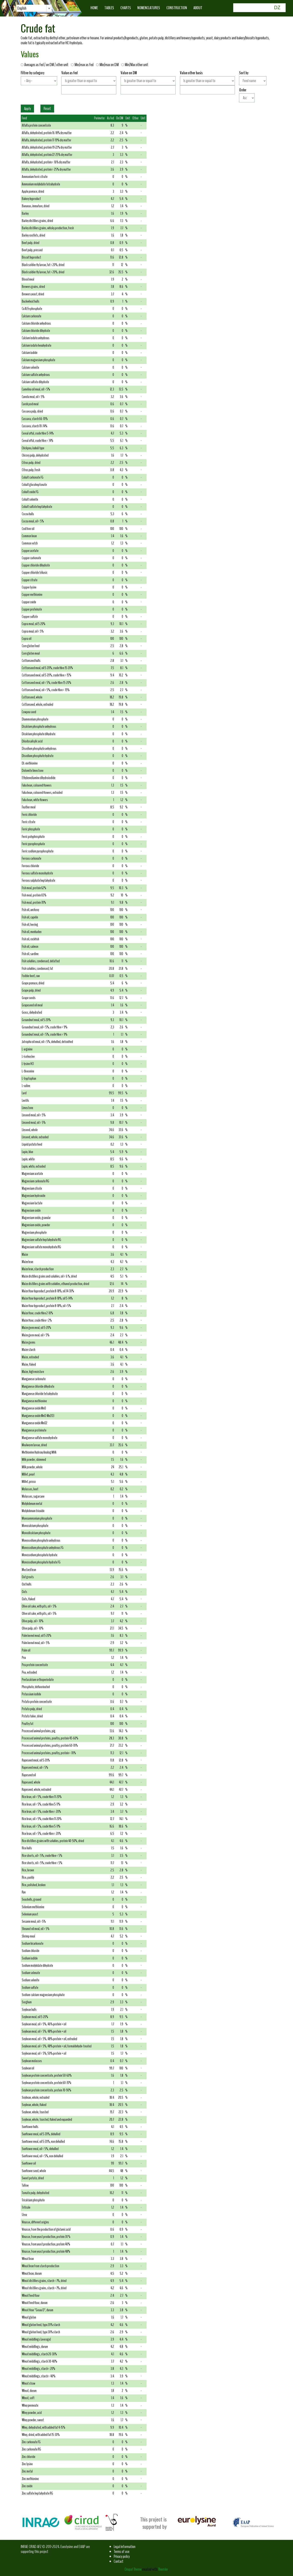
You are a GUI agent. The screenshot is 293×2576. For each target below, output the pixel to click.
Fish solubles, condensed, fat (37, 968)
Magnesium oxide (31, 1210)
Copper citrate (29, 580)
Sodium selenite (30, 1980)
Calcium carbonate (31, 316)
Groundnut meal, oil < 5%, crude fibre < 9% (44, 1027)
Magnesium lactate (32, 1203)
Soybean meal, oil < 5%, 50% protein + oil (44, 2053)
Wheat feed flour (31, 2295)
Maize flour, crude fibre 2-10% (37, 1313)
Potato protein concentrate (37, 1701)
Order (242, 89)
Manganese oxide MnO (34, 1408)
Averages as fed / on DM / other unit (45, 64)
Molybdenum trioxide (33, 1510)
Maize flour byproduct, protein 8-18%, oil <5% (46, 1305)
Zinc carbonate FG (31, 2442)
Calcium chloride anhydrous (36, 323)
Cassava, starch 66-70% (35, 418)
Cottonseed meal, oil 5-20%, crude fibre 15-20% (47, 667)
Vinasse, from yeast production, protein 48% (46, 2251)
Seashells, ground (31, 1899)
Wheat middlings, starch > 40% (38, 2376)
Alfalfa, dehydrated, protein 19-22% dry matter (47, 147)
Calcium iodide (29, 352)
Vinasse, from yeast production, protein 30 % (46, 2236)
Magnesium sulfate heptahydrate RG (41, 1239)
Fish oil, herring (30, 924)
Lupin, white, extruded (34, 1166)
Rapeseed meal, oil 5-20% (36, 1760)
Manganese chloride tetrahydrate (40, 1393)
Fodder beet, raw (31, 975)
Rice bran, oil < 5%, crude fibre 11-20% (42, 1796)
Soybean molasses (32, 2060)
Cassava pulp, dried (32, 411)
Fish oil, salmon (30, 946)
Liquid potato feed (32, 1144)
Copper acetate (30, 550)
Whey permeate (30, 2405)
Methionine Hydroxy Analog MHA (39, 1452)
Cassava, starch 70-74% (34, 426)
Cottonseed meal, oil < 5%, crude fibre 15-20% (46, 682)
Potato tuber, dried (32, 1716)
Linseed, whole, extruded (35, 1137)
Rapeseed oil (29, 1775)
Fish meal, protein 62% (34, 888)
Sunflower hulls (30, 2126)
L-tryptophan (29, 1078)
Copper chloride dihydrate (36, 565)
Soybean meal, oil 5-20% (35, 2016)
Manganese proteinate (34, 1430)
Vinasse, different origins (35, 2222)
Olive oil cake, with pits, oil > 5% (39, 1613)
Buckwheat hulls (30, 301)
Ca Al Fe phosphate (32, 308)
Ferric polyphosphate (33, 836)
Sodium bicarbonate (32, 1943)
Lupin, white (28, 1159)
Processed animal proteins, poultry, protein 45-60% (50, 1738)
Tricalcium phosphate (33, 2200)
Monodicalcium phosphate (36, 1533)
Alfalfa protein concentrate (36, 125)
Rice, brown (28, 1870)
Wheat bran (28, 2258)
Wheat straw (28, 2383)
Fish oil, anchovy (30, 909)
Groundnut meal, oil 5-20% (36, 1019)
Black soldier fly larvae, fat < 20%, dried (43, 264)
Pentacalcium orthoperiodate (38, 1679)
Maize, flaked (29, 1364)
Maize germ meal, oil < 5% (35, 1335)
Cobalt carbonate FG (32, 477)
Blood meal (28, 279)
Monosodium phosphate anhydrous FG (43, 1547)
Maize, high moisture (33, 1371)
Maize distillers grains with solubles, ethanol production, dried (55, 1283)
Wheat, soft (28, 2398)
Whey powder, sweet (33, 2420)
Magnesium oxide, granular (36, 1217)
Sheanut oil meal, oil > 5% (35, 1928)
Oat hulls (26, 1584)
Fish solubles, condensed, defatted (41, 961)
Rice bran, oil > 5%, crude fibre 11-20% (42, 1818)
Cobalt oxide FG (30, 491)
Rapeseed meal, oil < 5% (35, 1767)
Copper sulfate (30, 616)
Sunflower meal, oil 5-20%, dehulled (41, 2134)
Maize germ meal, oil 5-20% (36, 1327)
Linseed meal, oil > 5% (34, 1122)
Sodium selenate (31, 1972)
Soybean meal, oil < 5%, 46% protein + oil (44, 2024)
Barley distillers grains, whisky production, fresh (48, 228)
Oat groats (28, 1577)
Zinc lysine (27, 2464)
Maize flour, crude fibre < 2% (37, 1320)
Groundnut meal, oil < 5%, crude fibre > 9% (44, 1034)
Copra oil (26, 638)
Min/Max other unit (134, 64)
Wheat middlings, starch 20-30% (39, 2354)
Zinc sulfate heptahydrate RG (37, 2493)
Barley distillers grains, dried (37, 220)
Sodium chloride (30, 1950)
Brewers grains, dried (33, 286)
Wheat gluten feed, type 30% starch (41, 2332)
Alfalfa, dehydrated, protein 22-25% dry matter (47, 154)
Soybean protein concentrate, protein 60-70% (46, 2082)
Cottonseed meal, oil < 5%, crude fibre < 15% (46, 690)
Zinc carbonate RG (31, 2449)
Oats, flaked (28, 1599)
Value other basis (191, 72)
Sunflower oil (29, 2163)
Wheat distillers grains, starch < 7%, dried (44, 2280)
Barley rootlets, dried (33, 235)
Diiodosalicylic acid (32, 741)
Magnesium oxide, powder (36, 1225)
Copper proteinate (32, 609)
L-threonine (28, 1071)
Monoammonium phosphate (37, 1518)
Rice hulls (27, 1848)
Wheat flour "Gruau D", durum (37, 2310)
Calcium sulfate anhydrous (36, 374)
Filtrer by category (32, 72)
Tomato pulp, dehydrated (35, 2192)
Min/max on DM (108, 64)
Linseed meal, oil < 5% (34, 1115)
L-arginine (27, 1049)
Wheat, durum (29, 2390)
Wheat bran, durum (32, 2273)
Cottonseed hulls (31, 660)
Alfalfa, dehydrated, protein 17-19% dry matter (46, 140)
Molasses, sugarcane (33, 1496)
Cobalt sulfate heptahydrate (37, 506)
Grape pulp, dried (31, 990)
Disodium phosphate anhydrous (39, 748)
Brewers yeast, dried (33, 294)
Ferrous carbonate (31, 858)
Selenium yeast (30, 1914)
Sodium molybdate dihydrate (37, 1965)
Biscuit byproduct (31, 257)
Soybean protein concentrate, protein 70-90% (46, 2090)
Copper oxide (29, 602)
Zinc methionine (30, 2478)
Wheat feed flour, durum (34, 2302)
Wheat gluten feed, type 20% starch (41, 2324)
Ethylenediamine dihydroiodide (38, 777)
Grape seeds (29, 997)
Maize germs (28, 1342)
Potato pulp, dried (32, 1708)
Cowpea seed (29, 712)
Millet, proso (29, 1481)
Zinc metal (27, 2471)
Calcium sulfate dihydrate (35, 382)
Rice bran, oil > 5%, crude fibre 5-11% (41, 1826)
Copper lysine (29, 587)
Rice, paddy (28, 1877)
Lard (24, 1093)
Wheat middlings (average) (36, 2339)
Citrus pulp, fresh (31, 469)
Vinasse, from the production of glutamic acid (46, 2229)
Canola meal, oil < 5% (33, 396)
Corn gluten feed (31, 645)
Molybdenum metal (32, 1503)
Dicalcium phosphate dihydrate (38, 734)
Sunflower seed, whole (34, 2170)
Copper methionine (32, 594)
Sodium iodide (30, 1958)
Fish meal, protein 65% (34, 895)
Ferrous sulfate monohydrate (37, 873)
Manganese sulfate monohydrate (39, 1437)
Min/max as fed (83, 64)
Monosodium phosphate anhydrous (41, 1540)
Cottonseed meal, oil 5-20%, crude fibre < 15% (46, 675)
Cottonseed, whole (32, 697)
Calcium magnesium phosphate (38, 360)
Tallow (25, 2185)
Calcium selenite (30, 367)
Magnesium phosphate (34, 1232)
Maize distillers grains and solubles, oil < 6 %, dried (49, 1276)
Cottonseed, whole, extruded (37, 704)
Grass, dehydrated (32, 1012)
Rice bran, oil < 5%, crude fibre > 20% (41, 1811)
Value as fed (69, 72)
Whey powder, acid (32, 2412)
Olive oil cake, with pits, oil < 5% (39, 1606)
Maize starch (28, 1349)
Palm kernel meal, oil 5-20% (36, 1635)
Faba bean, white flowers (35, 799)
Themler (163, 2569)
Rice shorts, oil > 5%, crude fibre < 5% (42, 1862)
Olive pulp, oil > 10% (32, 1628)
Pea (24, 1657)
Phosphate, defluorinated (36, 1686)
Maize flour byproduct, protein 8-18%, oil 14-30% (48, 1291)
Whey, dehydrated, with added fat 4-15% (43, 2427)
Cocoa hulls (28, 514)
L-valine (26, 1085)
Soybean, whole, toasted (35, 2112)
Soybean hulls (29, 2009)
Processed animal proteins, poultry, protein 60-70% (50, 1745)
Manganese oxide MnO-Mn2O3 (38, 1415)
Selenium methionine (33, 1907)
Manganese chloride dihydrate (38, 1386)
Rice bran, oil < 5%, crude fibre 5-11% (41, 1804)
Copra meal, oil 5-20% (33, 623)
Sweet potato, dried (33, 2178)
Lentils (25, 1100)
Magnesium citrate (32, 1188)
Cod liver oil (28, 528)
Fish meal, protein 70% (34, 902)
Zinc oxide (27, 2486)
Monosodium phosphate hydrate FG (41, 1562)
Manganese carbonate (34, 1379)
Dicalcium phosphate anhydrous (39, 726)
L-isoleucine (28, 1056)
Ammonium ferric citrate (34, 176)
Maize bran (27, 1261)
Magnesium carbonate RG (35, 1181)
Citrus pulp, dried (31, 462)
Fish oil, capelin (30, 917)
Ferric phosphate (31, 829)
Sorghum (27, 2002)
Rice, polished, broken (34, 1884)
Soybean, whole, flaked (34, 2104)
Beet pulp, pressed (32, 250)
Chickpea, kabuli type (33, 448)
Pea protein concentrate (35, 1664)
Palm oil (26, 1650)
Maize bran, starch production (38, 1269)
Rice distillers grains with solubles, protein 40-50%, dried (53, 1840)
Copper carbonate (31, 558)
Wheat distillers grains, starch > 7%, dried (44, 2288)
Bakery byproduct (31, 198)
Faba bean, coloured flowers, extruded (42, 792)
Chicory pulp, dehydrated (35, 455)
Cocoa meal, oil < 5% (33, 521)
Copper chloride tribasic (34, 572)
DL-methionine (30, 763)
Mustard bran (29, 1569)
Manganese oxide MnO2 (34, 1423)
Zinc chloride (28, 2456)
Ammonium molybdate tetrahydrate (41, 184)
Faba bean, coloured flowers (37, 785)
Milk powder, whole (32, 1467)
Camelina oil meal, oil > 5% (36, 389)
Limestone (27, 1107)
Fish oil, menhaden (31, 931)
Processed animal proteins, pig (38, 1731)
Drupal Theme (133, 2569)
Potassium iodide (31, 1694)
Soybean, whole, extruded (35, 2097)
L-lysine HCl (28, 1063)
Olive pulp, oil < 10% (32, 1621)
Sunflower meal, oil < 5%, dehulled (40, 2148)
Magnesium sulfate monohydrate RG (41, 1247)
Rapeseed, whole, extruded (36, 1789)
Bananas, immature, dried (35, 206)
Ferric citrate (28, 821)
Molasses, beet (30, 1489)
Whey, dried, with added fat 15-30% (41, 2434)
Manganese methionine (34, 1401)
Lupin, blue (27, 1151)
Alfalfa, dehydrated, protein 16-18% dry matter (47, 132)
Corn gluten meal (31, 653)
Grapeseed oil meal (32, 1005)
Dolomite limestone (32, 770)
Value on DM (129, 72)
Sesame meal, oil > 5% (34, 1921)
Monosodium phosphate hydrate (39, 1555)
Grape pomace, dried (33, 983)
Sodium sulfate (30, 1987)
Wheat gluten (29, 2317)
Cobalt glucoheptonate (34, 484)
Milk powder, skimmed (34, 1459)
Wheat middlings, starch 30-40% (39, 2361)
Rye (24, 1892)
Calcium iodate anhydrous (35, 338)
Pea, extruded (29, 1672)
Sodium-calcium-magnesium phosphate (43, 1994)
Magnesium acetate (32, 1173)
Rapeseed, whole (31, 1782)
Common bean (29, 536)
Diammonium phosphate (35, 719)
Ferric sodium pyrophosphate (37, 851)
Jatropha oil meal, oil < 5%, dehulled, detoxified (47, 1041)
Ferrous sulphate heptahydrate (38, 880)
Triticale (26, 2207)
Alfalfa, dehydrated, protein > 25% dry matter (46, 169)
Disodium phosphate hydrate (37, 755)
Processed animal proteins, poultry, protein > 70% (49, 1753)
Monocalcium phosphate (35, 1525)
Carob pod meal (30, 404)
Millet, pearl (28, 1474)
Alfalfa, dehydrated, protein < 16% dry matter (46, 162)
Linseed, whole (30, 1129)
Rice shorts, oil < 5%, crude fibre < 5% (42, 1855)
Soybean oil (28, 2068)
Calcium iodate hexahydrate (36, 345)
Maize (25, 1254)
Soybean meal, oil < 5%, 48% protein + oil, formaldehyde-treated (57, 2046)
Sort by (243, 72)
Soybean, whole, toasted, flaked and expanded (47, 2119)
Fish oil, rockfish (30, 939)
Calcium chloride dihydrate (36, 330)
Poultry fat (27, 1723)
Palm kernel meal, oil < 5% (36, 1642)
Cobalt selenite (30, 499)
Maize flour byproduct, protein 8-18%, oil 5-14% (47, 1298)
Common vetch (30, 543)
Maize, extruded (30, 1357)
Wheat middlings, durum (35, 2346)
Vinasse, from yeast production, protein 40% (46, 2244)
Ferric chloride (29, 814)
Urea (24, 2214)
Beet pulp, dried (30, 242)
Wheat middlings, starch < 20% (38, 2368)
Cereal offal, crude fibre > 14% (37, 440)
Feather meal (29, 807)
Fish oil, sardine (30, 953)
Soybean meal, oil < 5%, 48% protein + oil (44, 2031)
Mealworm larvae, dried (34, 1445)
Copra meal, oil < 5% (33, 631)
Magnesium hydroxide (33, 1195)
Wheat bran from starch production (40, 2266)
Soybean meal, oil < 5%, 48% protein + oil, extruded (49, 2038)
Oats (24, 1591)
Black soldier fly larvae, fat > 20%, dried (43, 272)
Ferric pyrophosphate (33, 843)
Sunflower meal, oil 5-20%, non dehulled (43, 2141)
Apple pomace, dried (33, 191)
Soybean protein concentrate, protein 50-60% (47, 2075)
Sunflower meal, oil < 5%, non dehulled (42, 2156)
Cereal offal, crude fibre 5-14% (38, 433)
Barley (25, 213)
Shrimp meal (28, 1936)
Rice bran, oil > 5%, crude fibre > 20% (41, 1833)
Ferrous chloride (30, 866)
